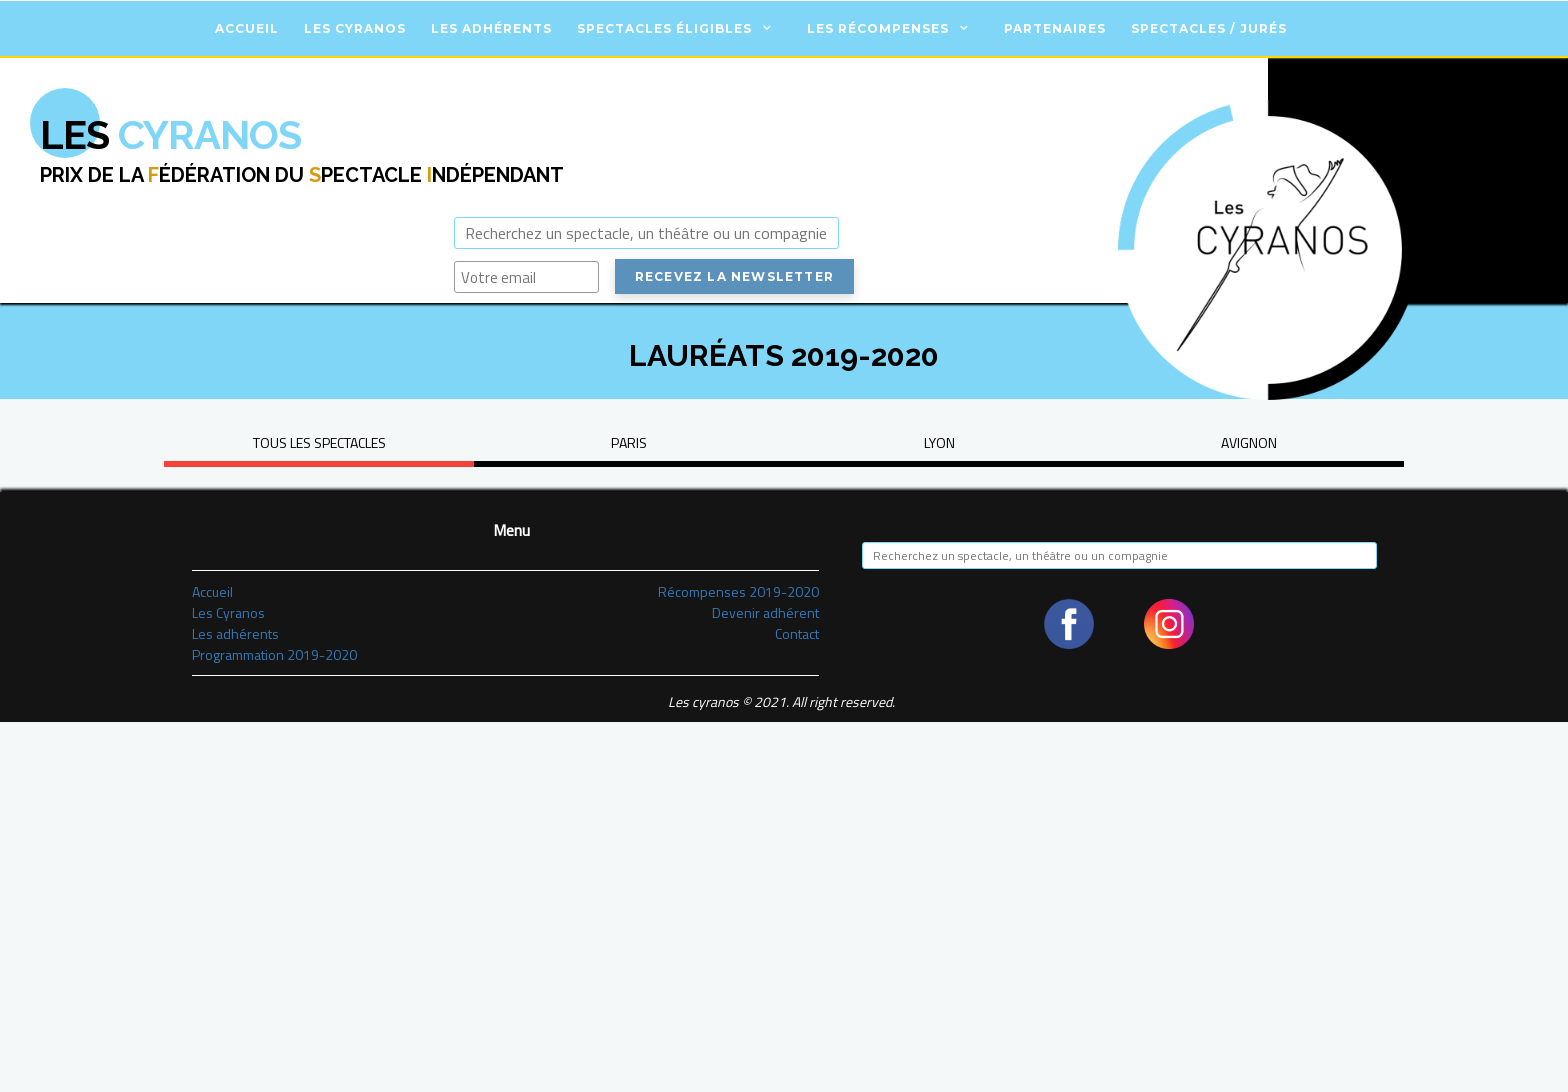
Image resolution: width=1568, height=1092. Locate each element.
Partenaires (1055, 28)
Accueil (247, 28)
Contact (797, 633)
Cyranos (170, 134)
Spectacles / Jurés (1209, 28)
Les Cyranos (355, 28)
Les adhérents (491, 28)
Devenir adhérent (765, 612)
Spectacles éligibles (664, 28)
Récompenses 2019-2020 (738, 591)
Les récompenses (878, 28)
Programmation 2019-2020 (274, 654)
